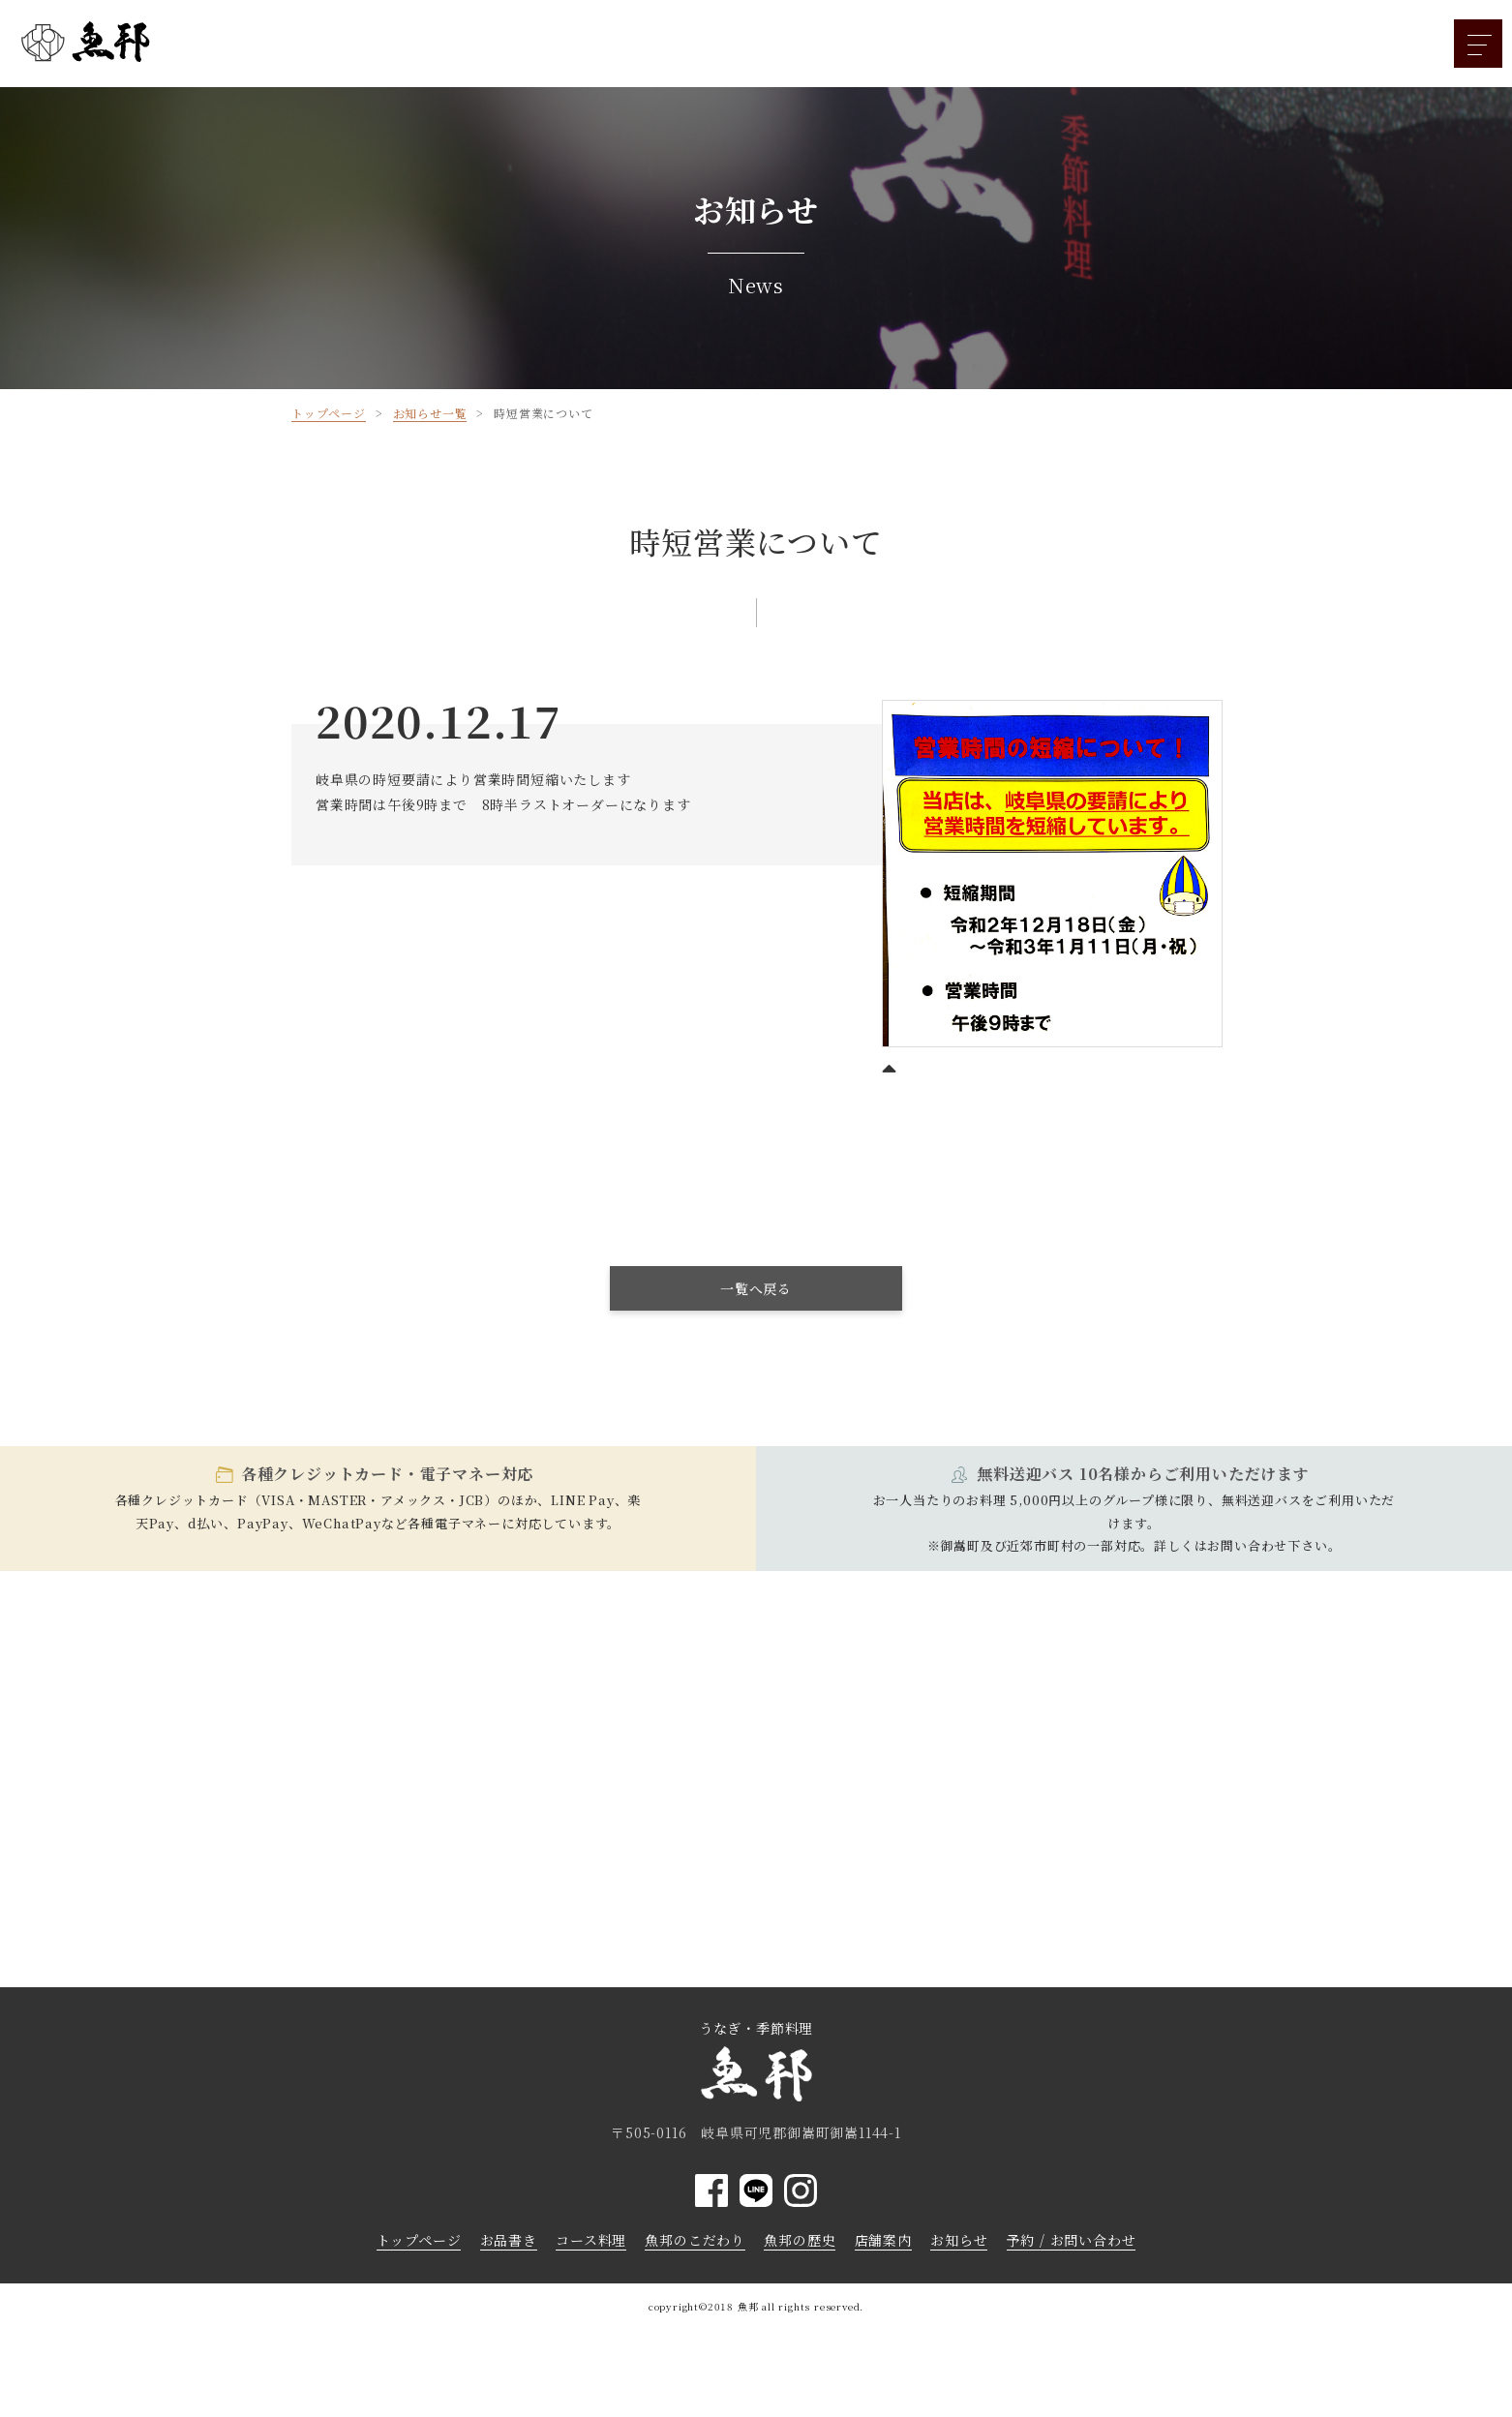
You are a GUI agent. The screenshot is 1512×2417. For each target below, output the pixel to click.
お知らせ (958, 2240)
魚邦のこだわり (695, 2240)
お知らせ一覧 (430, 413)
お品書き (508, 2240)
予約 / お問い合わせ (1071, 2240)
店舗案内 (883, 2240)
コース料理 (591, 2240)
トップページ (419, 2240)
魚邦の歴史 (799, 2240)
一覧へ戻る (756, 1288)
